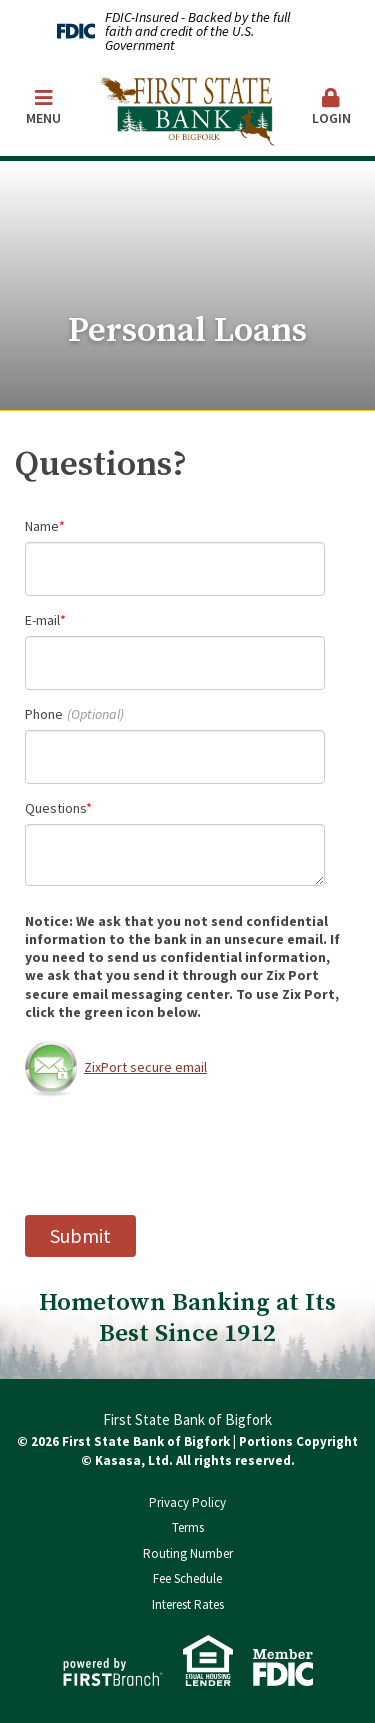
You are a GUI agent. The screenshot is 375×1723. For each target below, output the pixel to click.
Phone (44, 714)
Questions (55, 808)
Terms (188, 1527)
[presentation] (177, 1156)
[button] (332, 108)
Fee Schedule (187, 1578)
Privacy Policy (187, 1502)
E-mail (42, 620)
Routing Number (188, 1553)
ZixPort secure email (116, 1067)
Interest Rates (188, 1604)
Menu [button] (44, 107)
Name (42, 526)
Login (332, 107)
